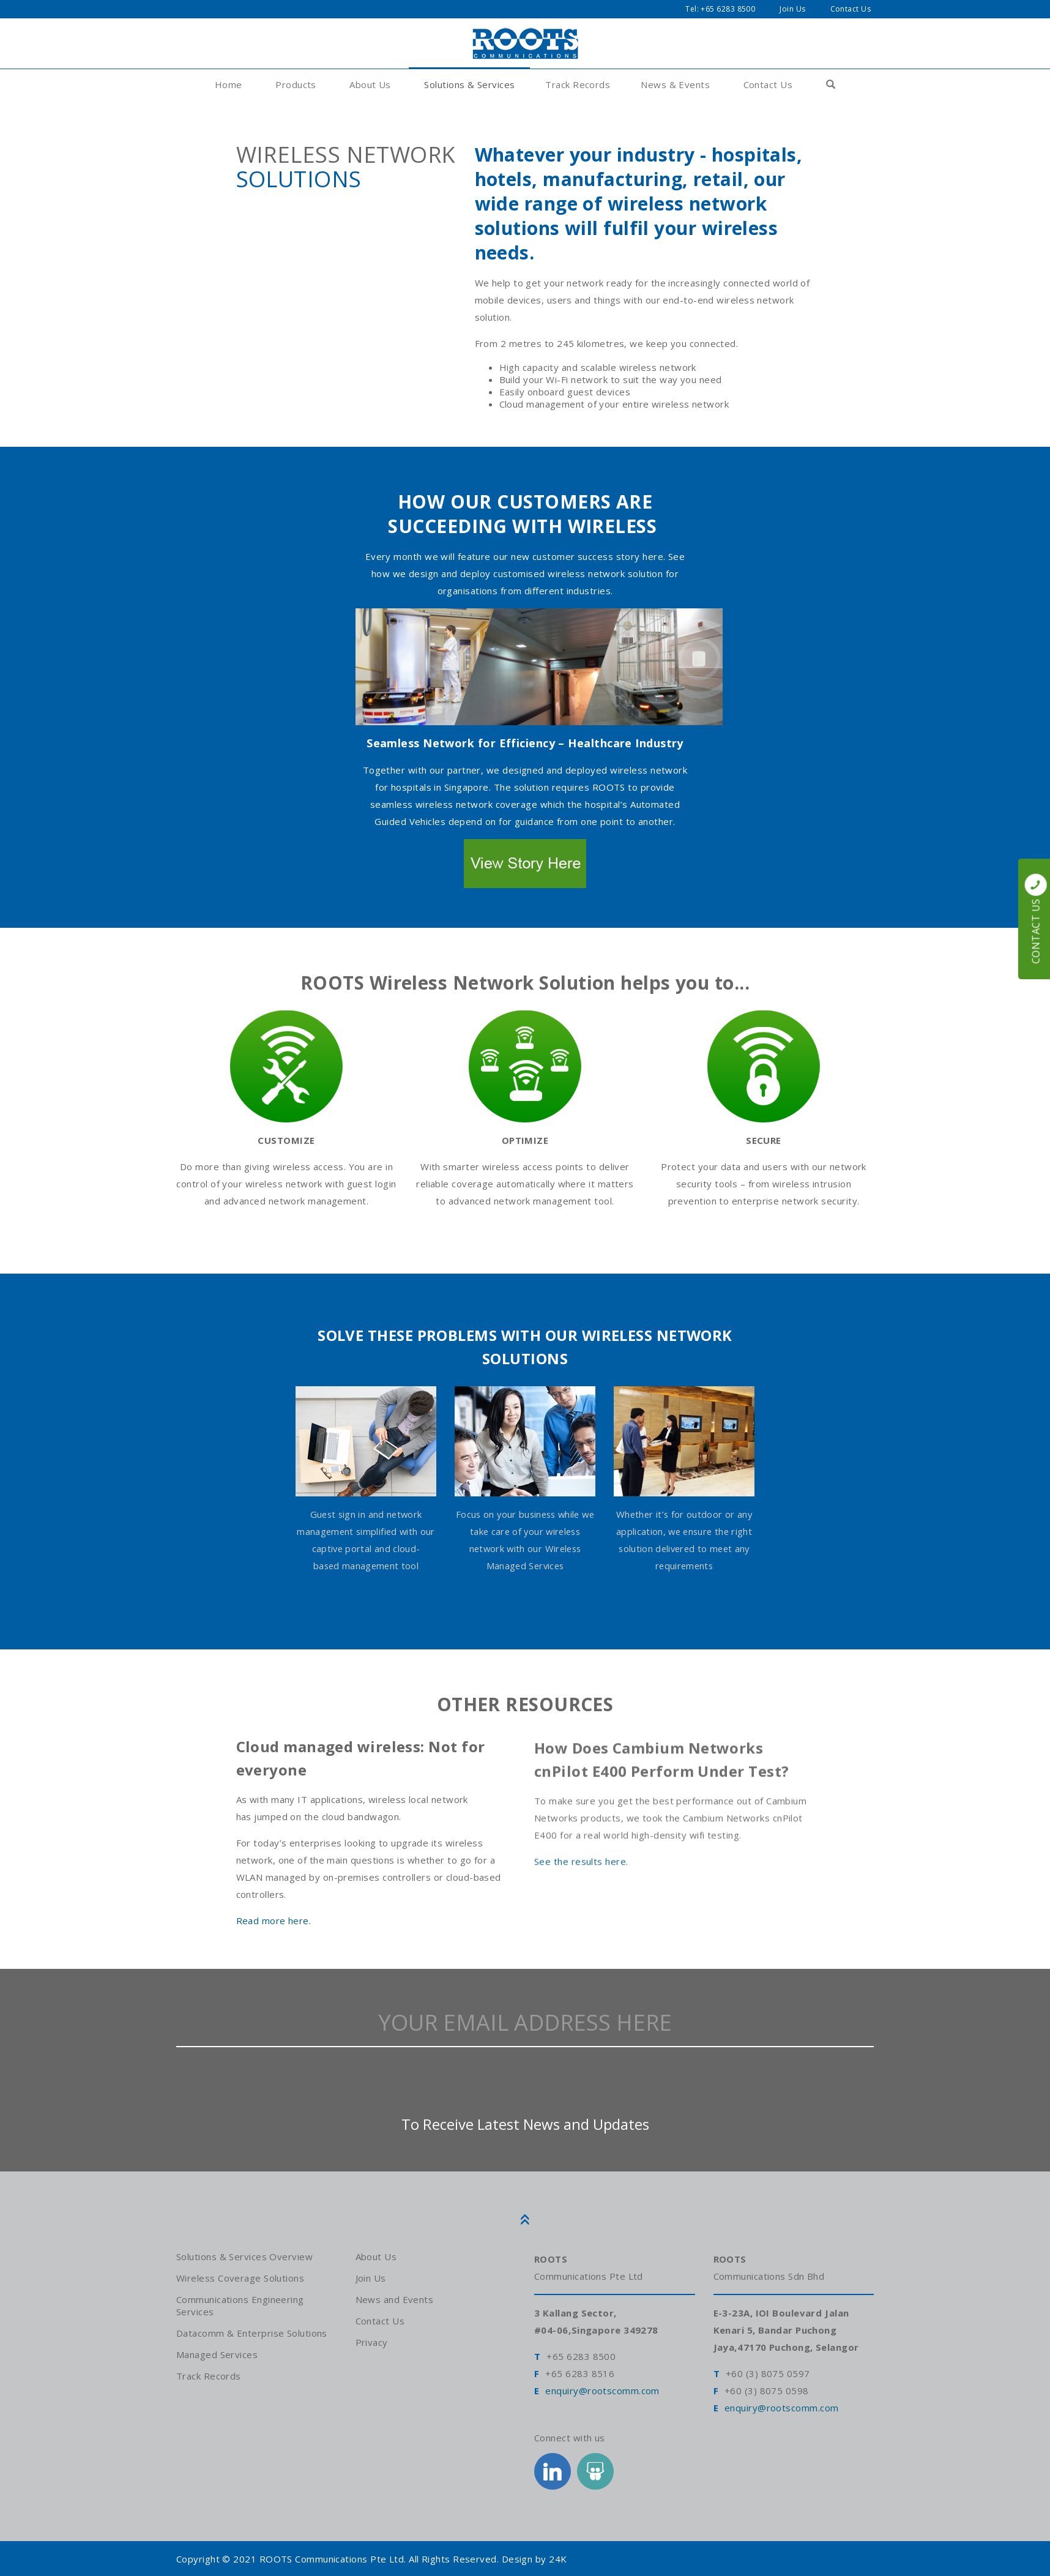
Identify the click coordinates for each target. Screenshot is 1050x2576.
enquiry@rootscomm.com (602, 2393)
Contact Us (850, 9)
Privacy (372, 2342)
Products (295, 84)
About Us (370, 84)
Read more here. (273, 1923)
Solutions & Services (469, 84)
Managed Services (217, 2354)
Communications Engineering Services (240, 2305)
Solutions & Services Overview (244, 2256)
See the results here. (581, 1872)
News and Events (395, 2299)
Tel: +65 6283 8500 (720, 9)
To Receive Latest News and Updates (525, 2130)
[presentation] (525, 2086)
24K (558, 2559)
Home (228, 84)
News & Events (675, 84)
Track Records (577, 84)
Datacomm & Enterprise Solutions (251, 2333)
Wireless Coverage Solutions (240, 2278)
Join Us (792, 9)
